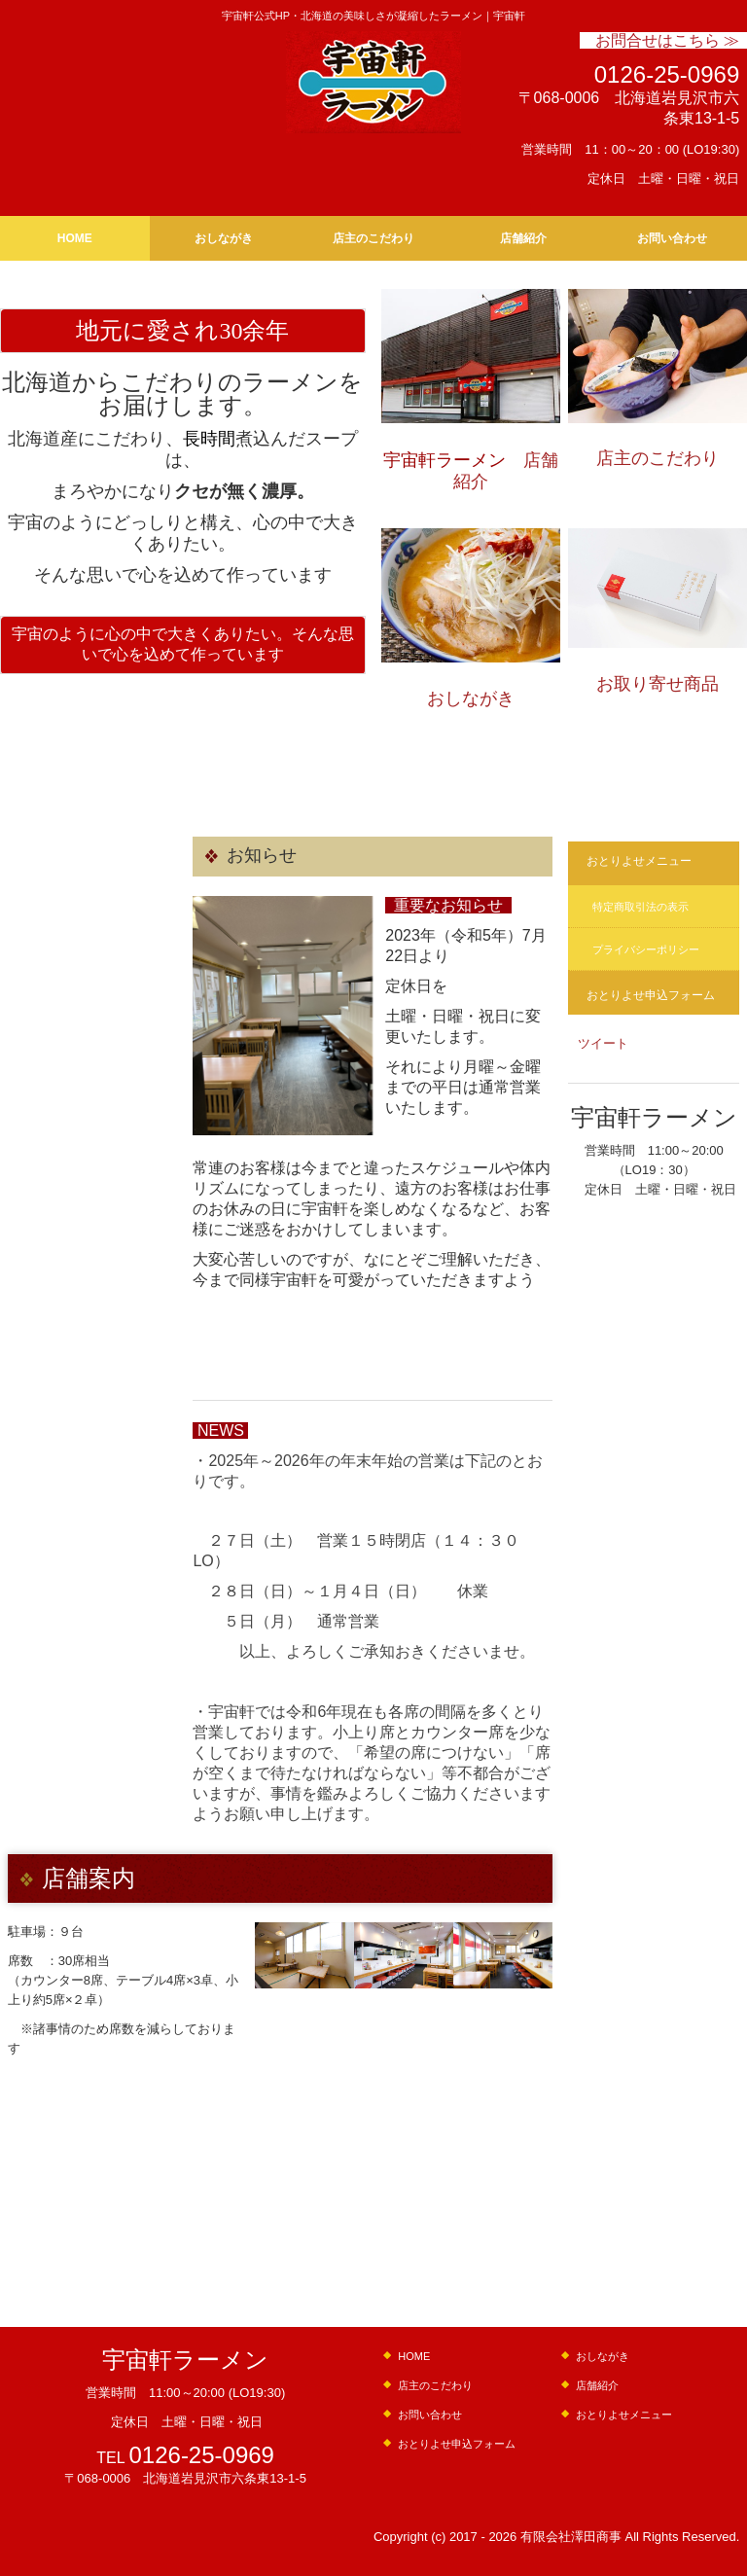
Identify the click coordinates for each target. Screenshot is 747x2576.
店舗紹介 (523, 238)
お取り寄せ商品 (657, 684)
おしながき (224, 238)
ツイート (603, 1043)
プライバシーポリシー (645, 949)
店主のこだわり (373, 238)
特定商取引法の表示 (640, 906)
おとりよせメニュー (639, 861)
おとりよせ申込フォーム (651, 995)
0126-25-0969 (666, 74)
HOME (74, 238)
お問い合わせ (672, 238)
